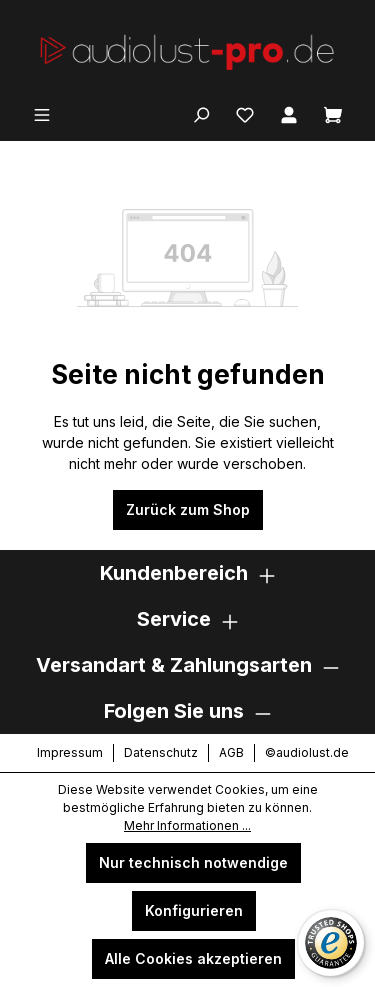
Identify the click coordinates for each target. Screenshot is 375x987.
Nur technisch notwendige (193, 862)
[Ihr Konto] (289, 113)
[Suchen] (201, 113)
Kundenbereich (174, 573)
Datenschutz (161, 752)
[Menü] (42, 113)
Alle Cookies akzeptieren (193, 958)
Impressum (70, 752)
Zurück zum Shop (188, 509)
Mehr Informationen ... (187, 825)
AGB (231, 752)
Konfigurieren (194, 910)
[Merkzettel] (245, 113)
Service (174, 619)
